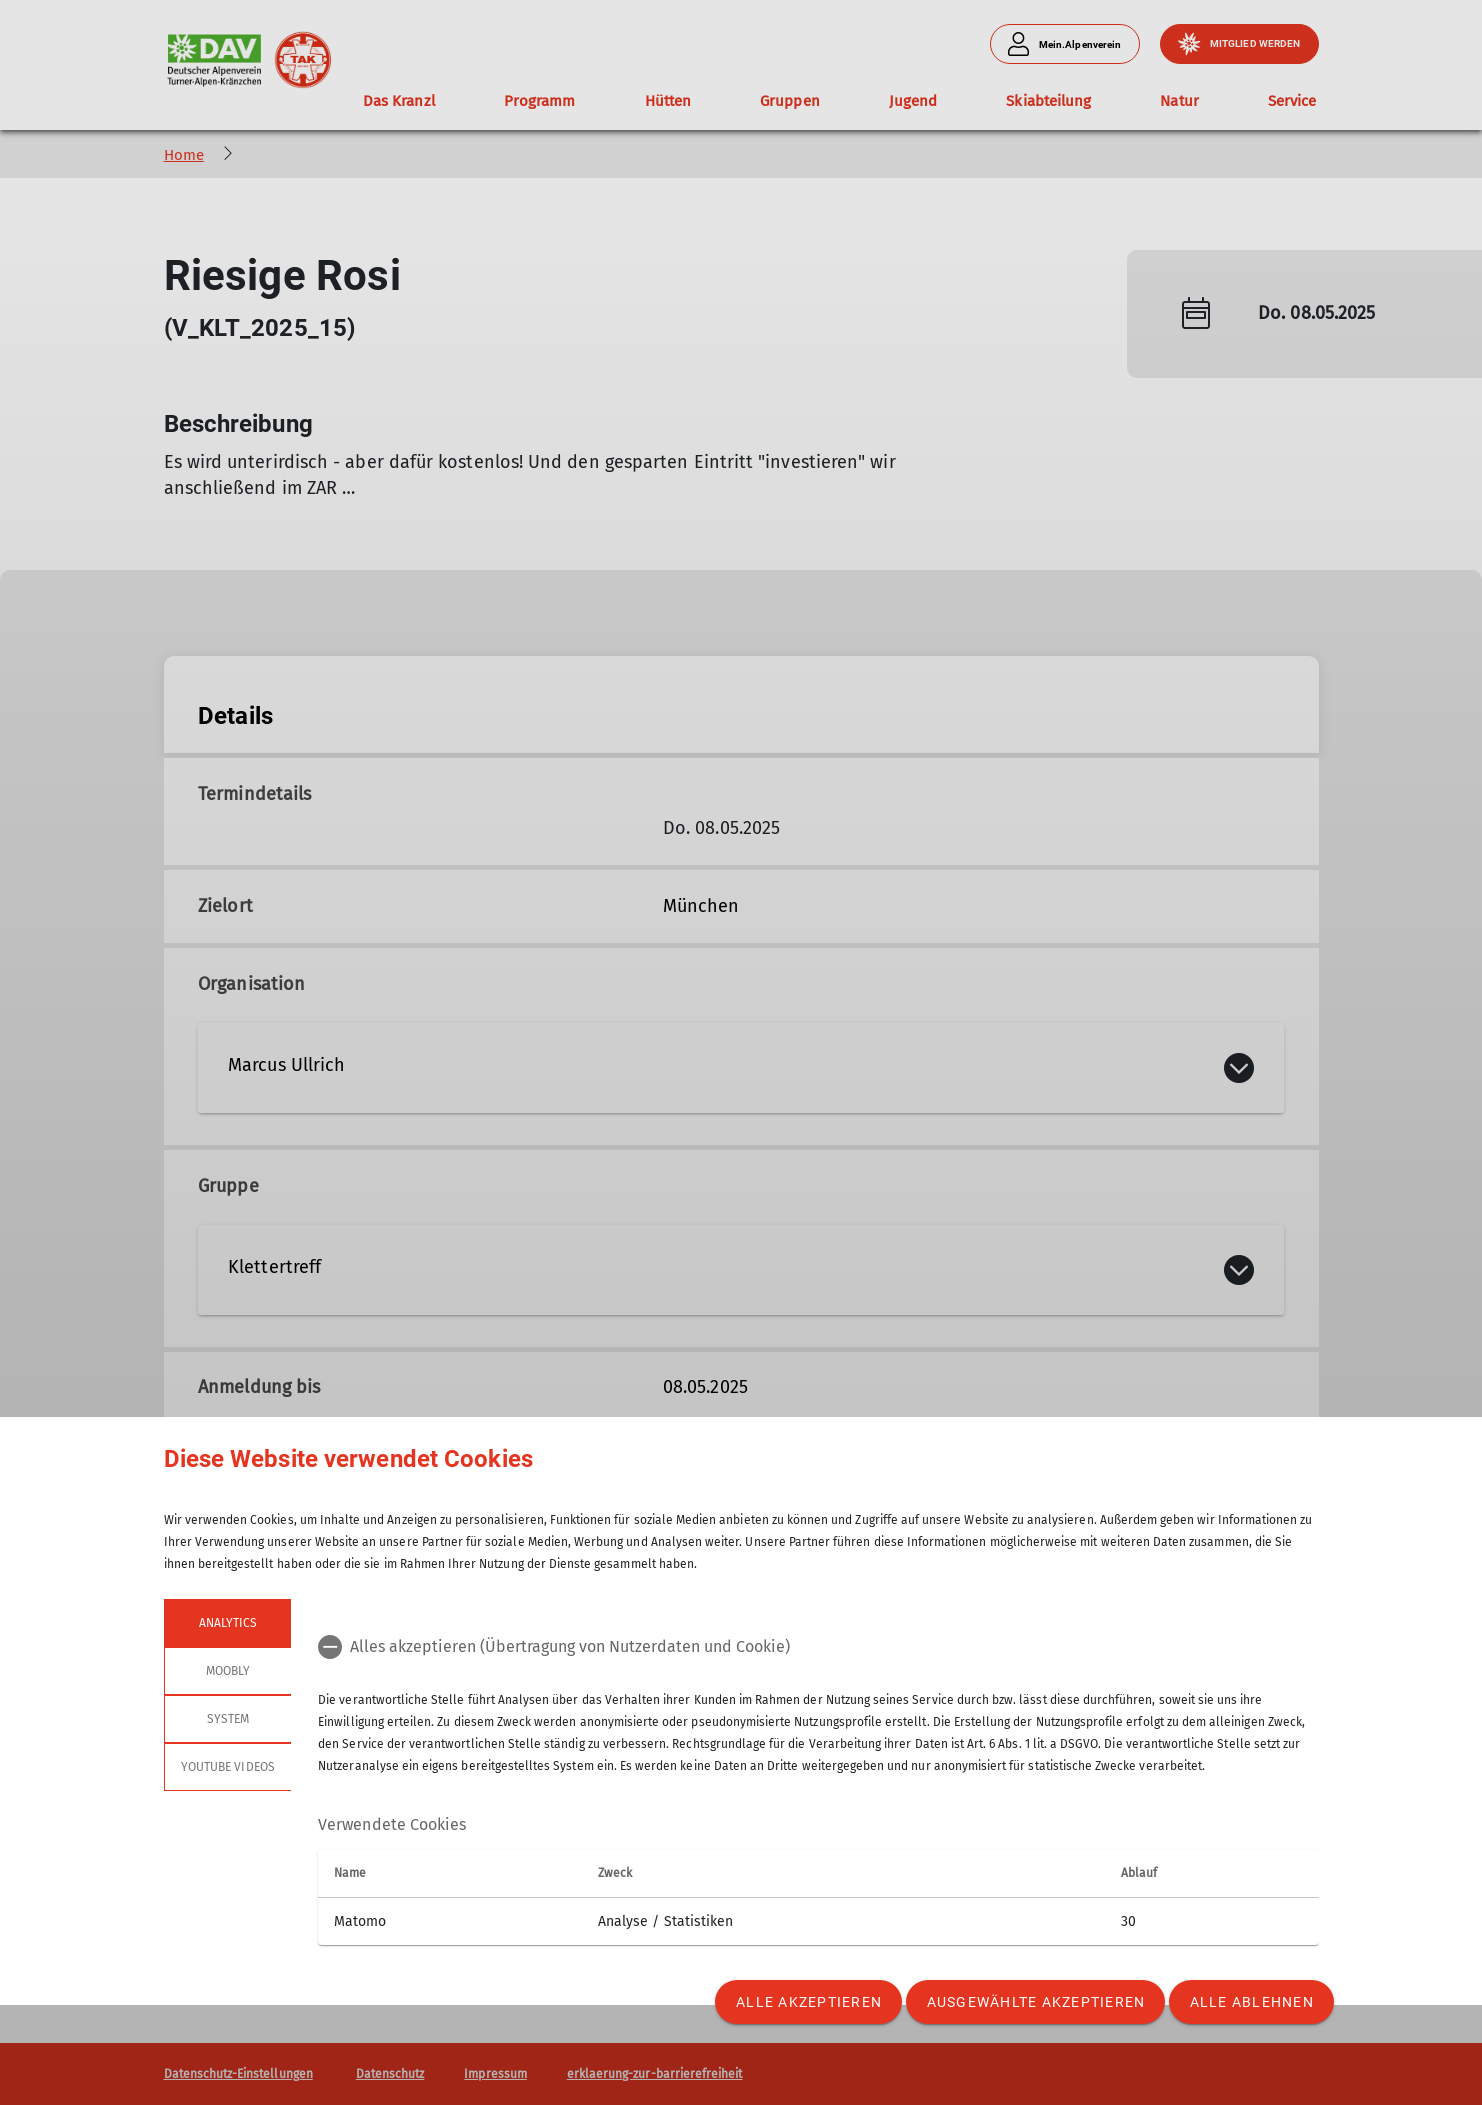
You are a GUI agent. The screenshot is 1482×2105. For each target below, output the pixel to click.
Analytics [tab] (227, 1623)
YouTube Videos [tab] (228, 1767)
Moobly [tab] (227, 1671)
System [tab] (227, 1719)
